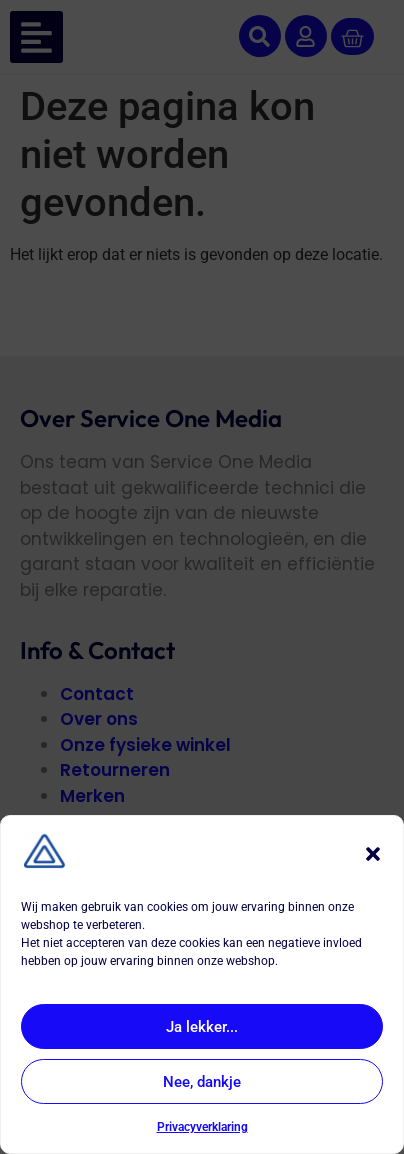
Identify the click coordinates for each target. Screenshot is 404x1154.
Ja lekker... (202, 1027)
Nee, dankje (202, 1082)
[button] (373, 854)
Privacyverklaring (202, 1127)
